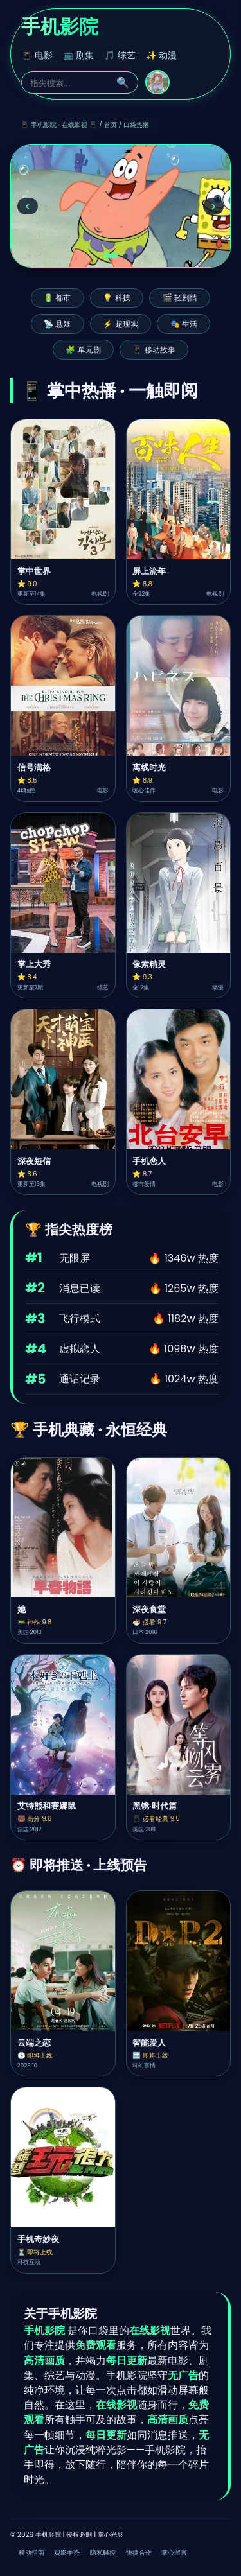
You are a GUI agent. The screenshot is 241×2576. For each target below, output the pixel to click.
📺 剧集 (78, 55)
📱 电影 (37, 55)
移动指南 (31, 2552)
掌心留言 (174, 2552)
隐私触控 (103, 2552)
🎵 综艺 (120, 55)
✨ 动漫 (161, 55)
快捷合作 (139, 2552)
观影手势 (67, 2552)
